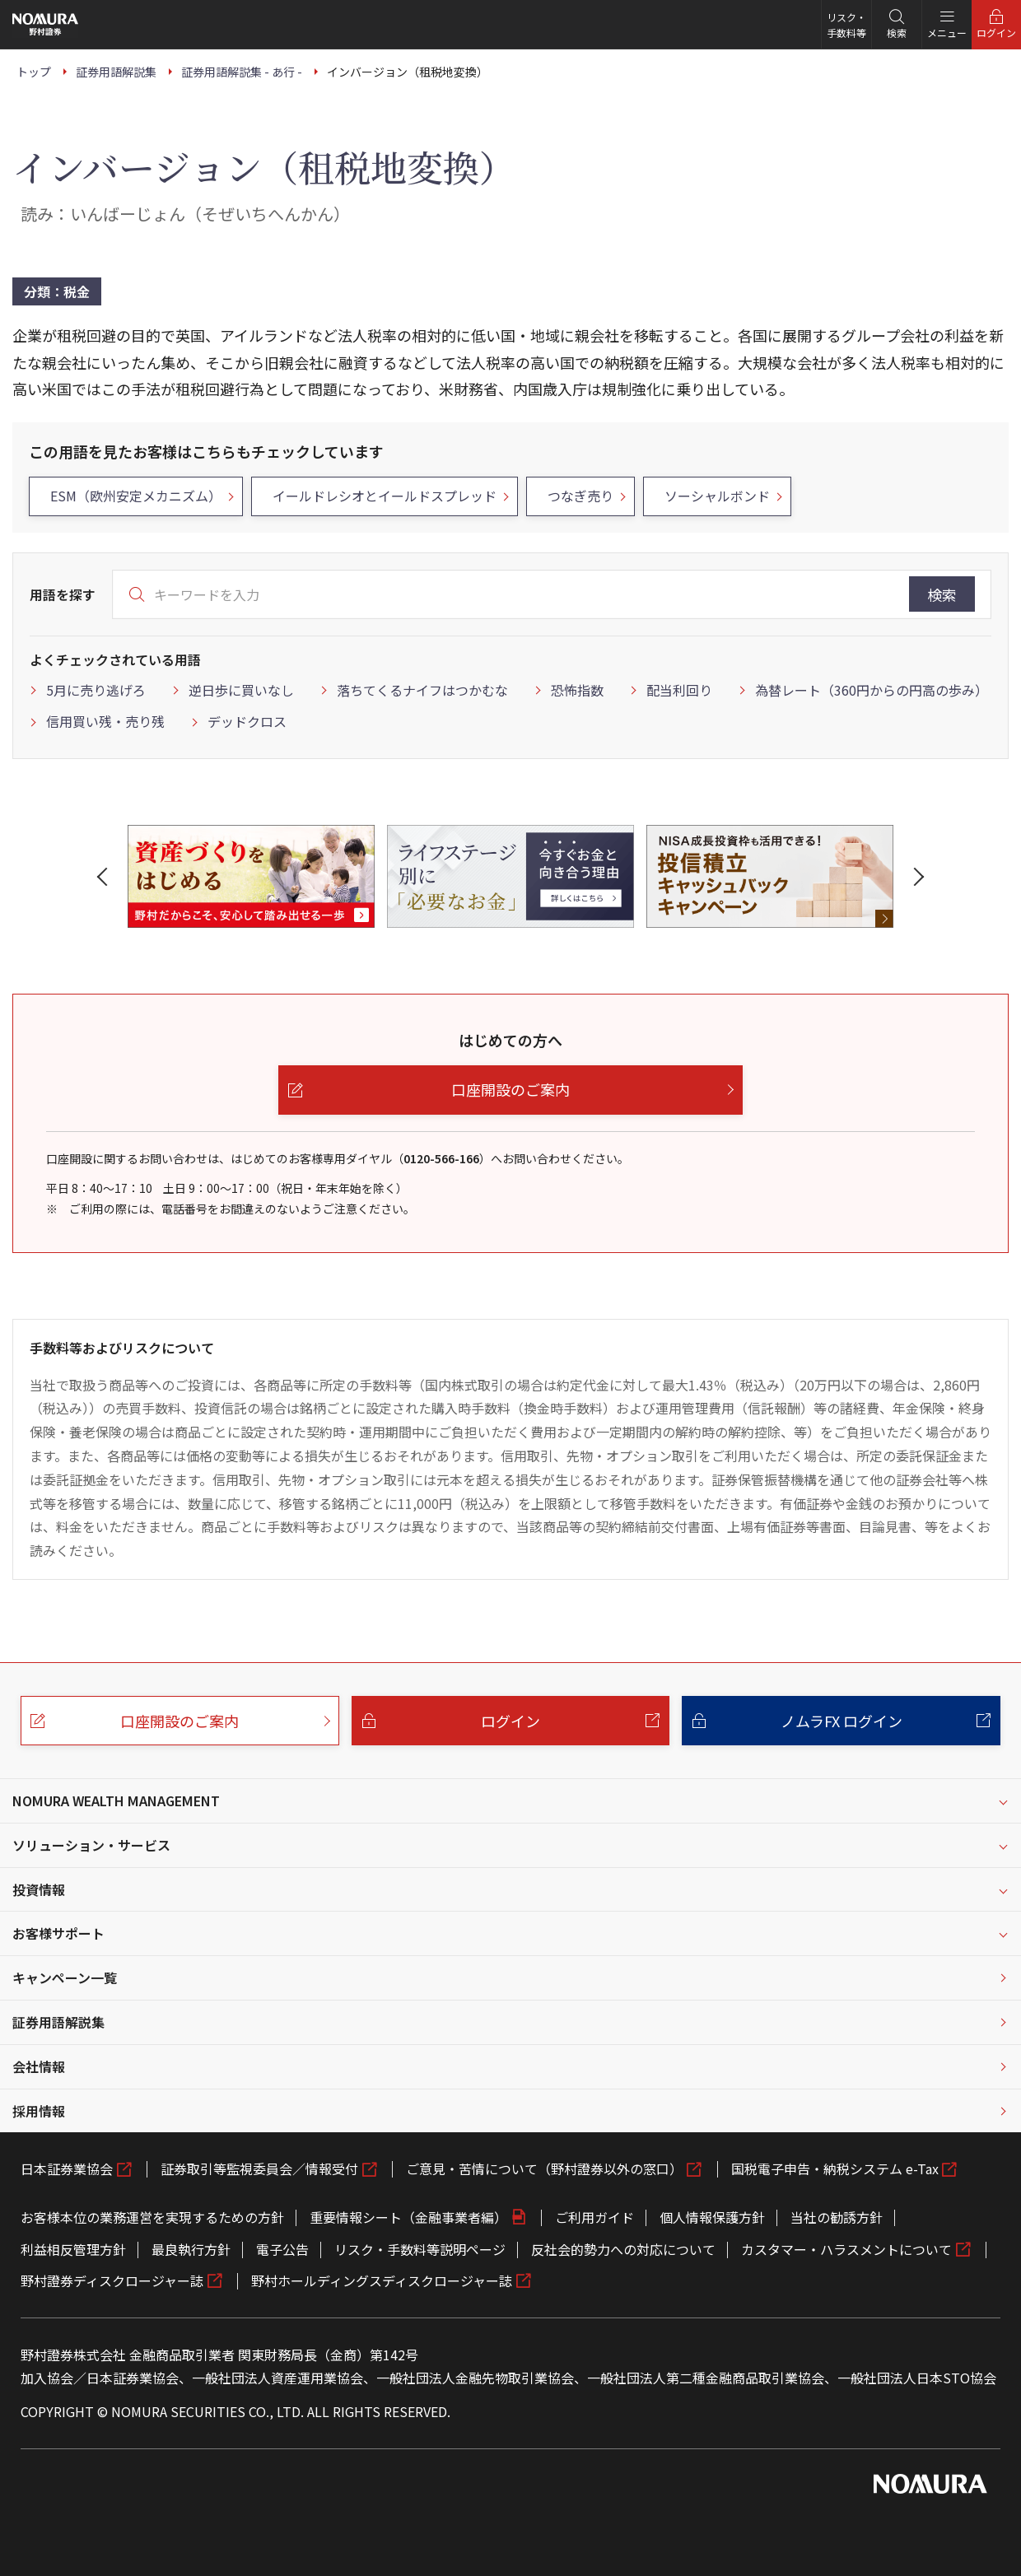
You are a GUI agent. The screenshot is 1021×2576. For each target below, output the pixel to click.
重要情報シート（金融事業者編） (408, 2217)
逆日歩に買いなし (241, 690)
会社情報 (38, 2066)
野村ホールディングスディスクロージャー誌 (381, 2280)
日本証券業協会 (67, 2168)
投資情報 (38, 1889)
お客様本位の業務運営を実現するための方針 (152, 2217)
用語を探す (63, 594)
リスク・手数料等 (846, 25)
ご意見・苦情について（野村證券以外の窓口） (544, 2168)
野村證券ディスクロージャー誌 (112, 2280)
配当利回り (679, 690)
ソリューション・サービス (91, 1845)
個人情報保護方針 (712, 2217)
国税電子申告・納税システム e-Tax (835, 2168)
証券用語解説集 (58, 2022)
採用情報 (38, 2111)
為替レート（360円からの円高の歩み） (871, 690)
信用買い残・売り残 (105, 721)
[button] (105, 876)
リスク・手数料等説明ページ (420, 2249)
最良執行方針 (191, 2249)
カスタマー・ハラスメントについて (846, 2249)
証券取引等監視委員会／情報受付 (259, 2168)
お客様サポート (58, 1933)
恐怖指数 (577, 690)
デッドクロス (247, 721)
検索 (942, 594)
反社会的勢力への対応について (623, 2249)
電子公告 (282, 2249)
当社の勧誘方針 (836, 2217)
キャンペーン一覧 (64, 1977)
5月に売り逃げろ (96, 690)
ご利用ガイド (594, 2217)
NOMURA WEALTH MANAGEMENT (116, 1800)
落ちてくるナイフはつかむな (422, 690)
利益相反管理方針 (73, 2249)
